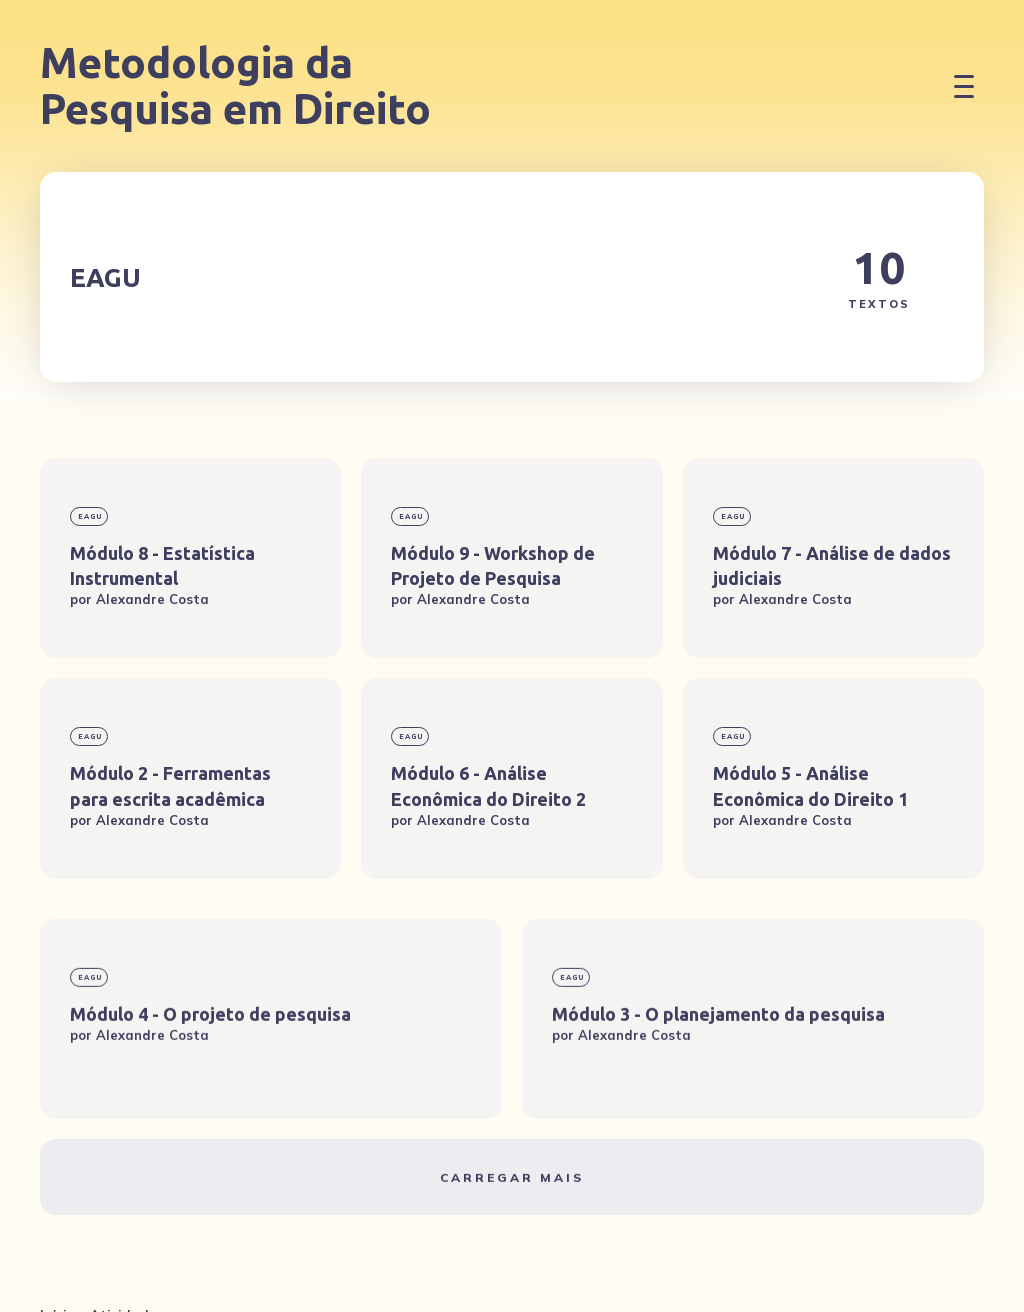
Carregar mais (512, 1244)
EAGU (90, 516)
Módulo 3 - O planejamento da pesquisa (718, 1082)
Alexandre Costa (152, 599)
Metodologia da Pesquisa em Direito (235, 86)
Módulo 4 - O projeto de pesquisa (210, 1082)
